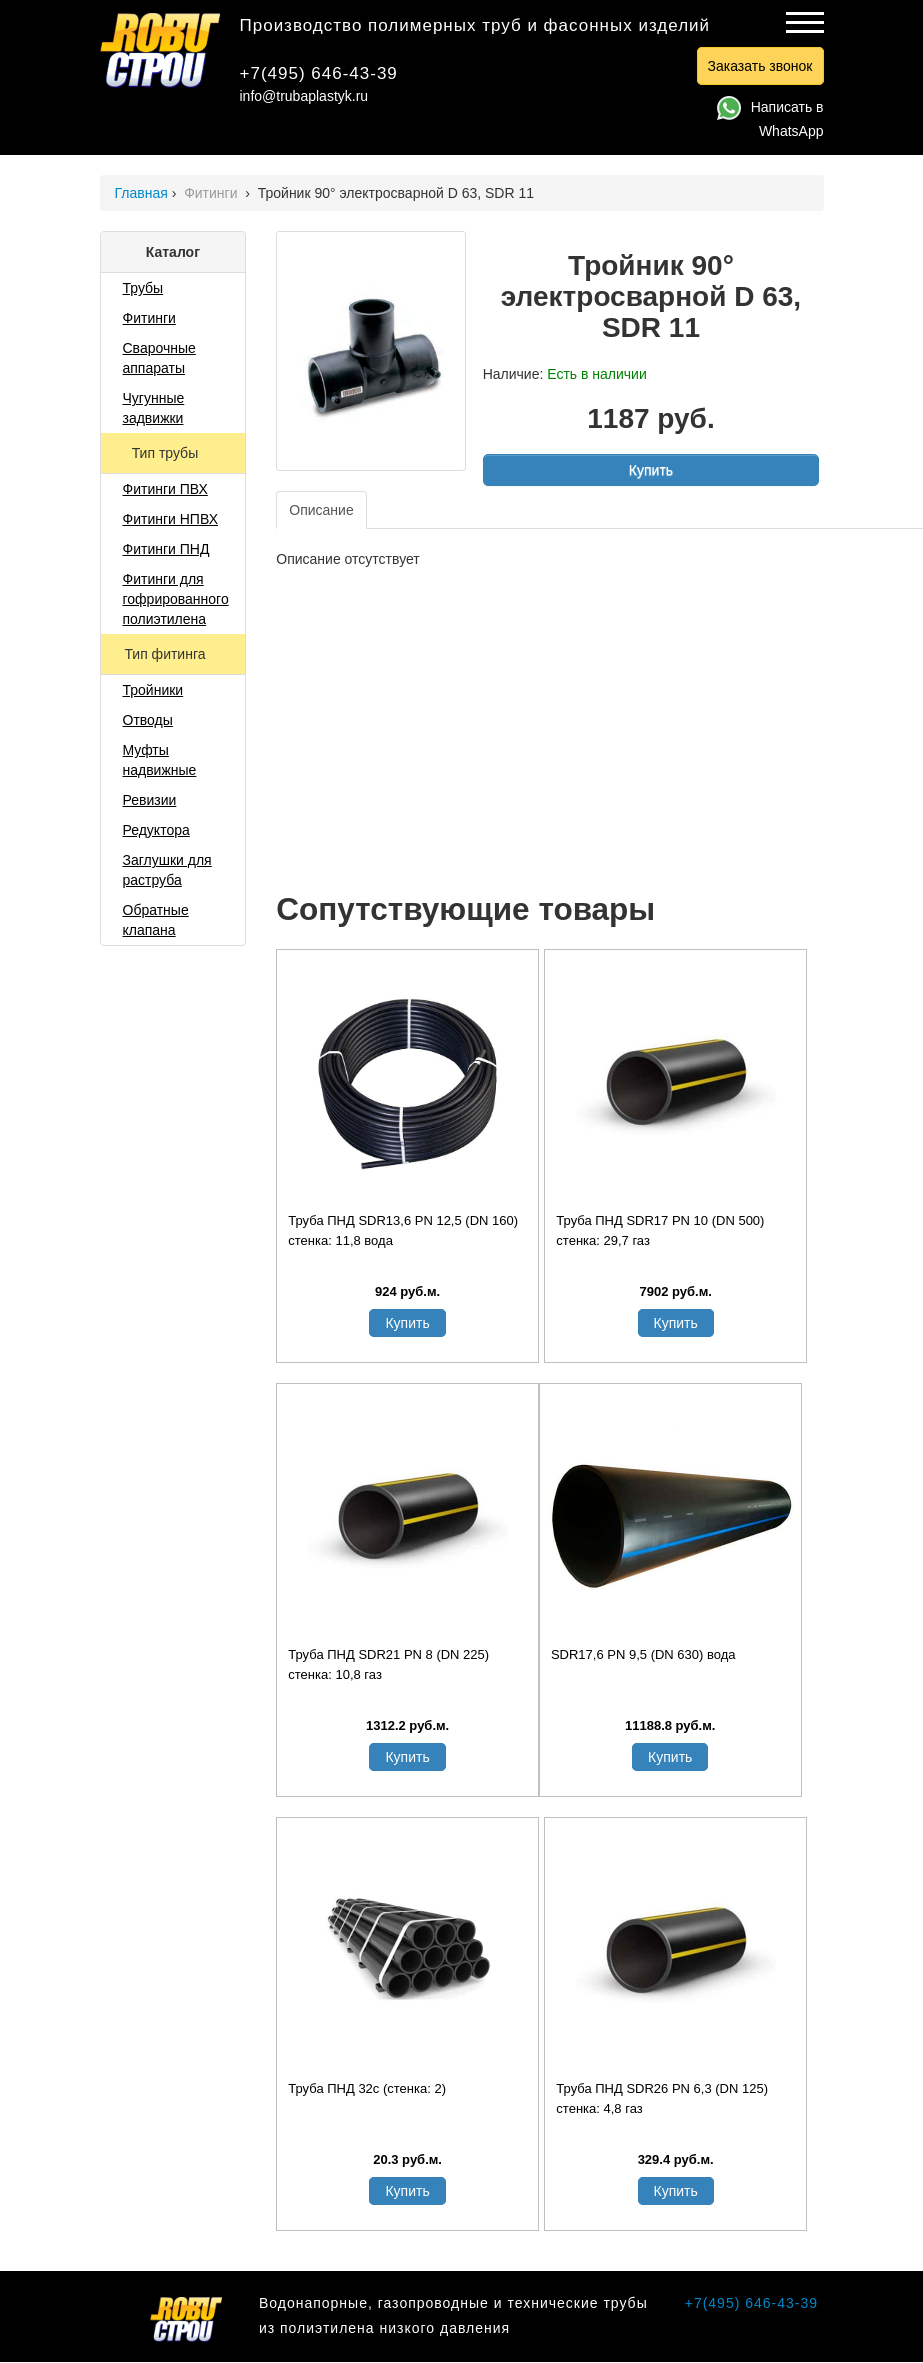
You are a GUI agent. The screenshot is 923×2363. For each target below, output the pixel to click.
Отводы (148, 720)
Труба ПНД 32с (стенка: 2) (367, 2088)
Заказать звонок (760, 66)
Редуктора (156, 830)
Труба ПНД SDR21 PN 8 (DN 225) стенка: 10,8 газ (388, 1664)
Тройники (153, 690)
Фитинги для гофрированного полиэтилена (176, 599)
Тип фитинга (166, 654)
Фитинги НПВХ (170, 519)
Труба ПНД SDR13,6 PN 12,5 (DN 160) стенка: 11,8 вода (403, 1230)
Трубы (143, 288)
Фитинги (212, 193)
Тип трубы (167, 453)
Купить (651, 470)
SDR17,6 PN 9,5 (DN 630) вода (643, 1654)
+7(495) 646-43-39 (319, 73)
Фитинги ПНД (166, 549)
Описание (321, 510)
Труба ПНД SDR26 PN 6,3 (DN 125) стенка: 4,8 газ (662, 2098)
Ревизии (150, 800)
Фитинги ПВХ (165, 489)
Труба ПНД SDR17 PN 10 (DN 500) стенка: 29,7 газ (660, 1230)
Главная (141, 193)
